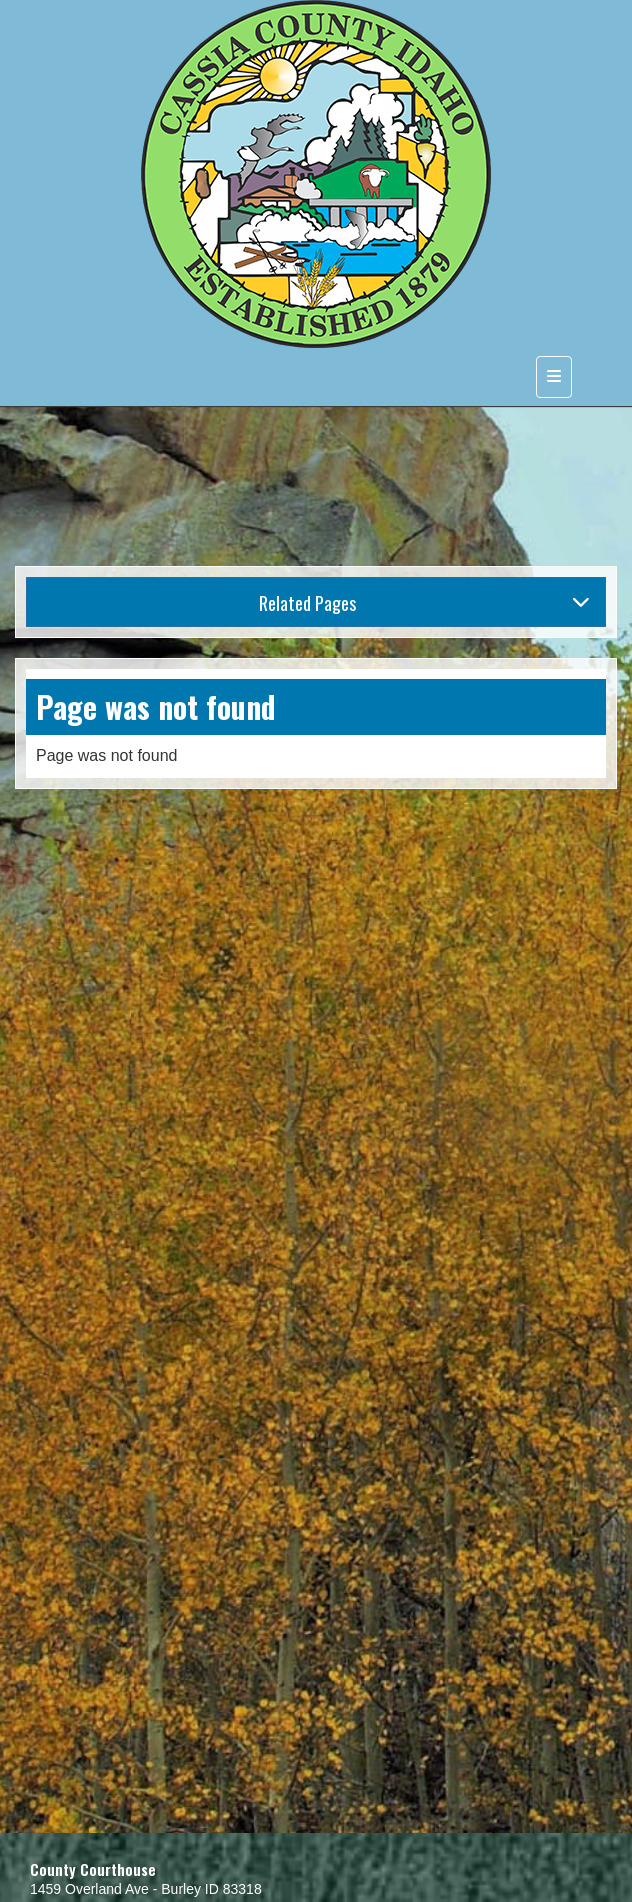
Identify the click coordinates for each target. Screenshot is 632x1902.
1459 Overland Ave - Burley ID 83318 (146, 1889)
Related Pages (425, 603)
